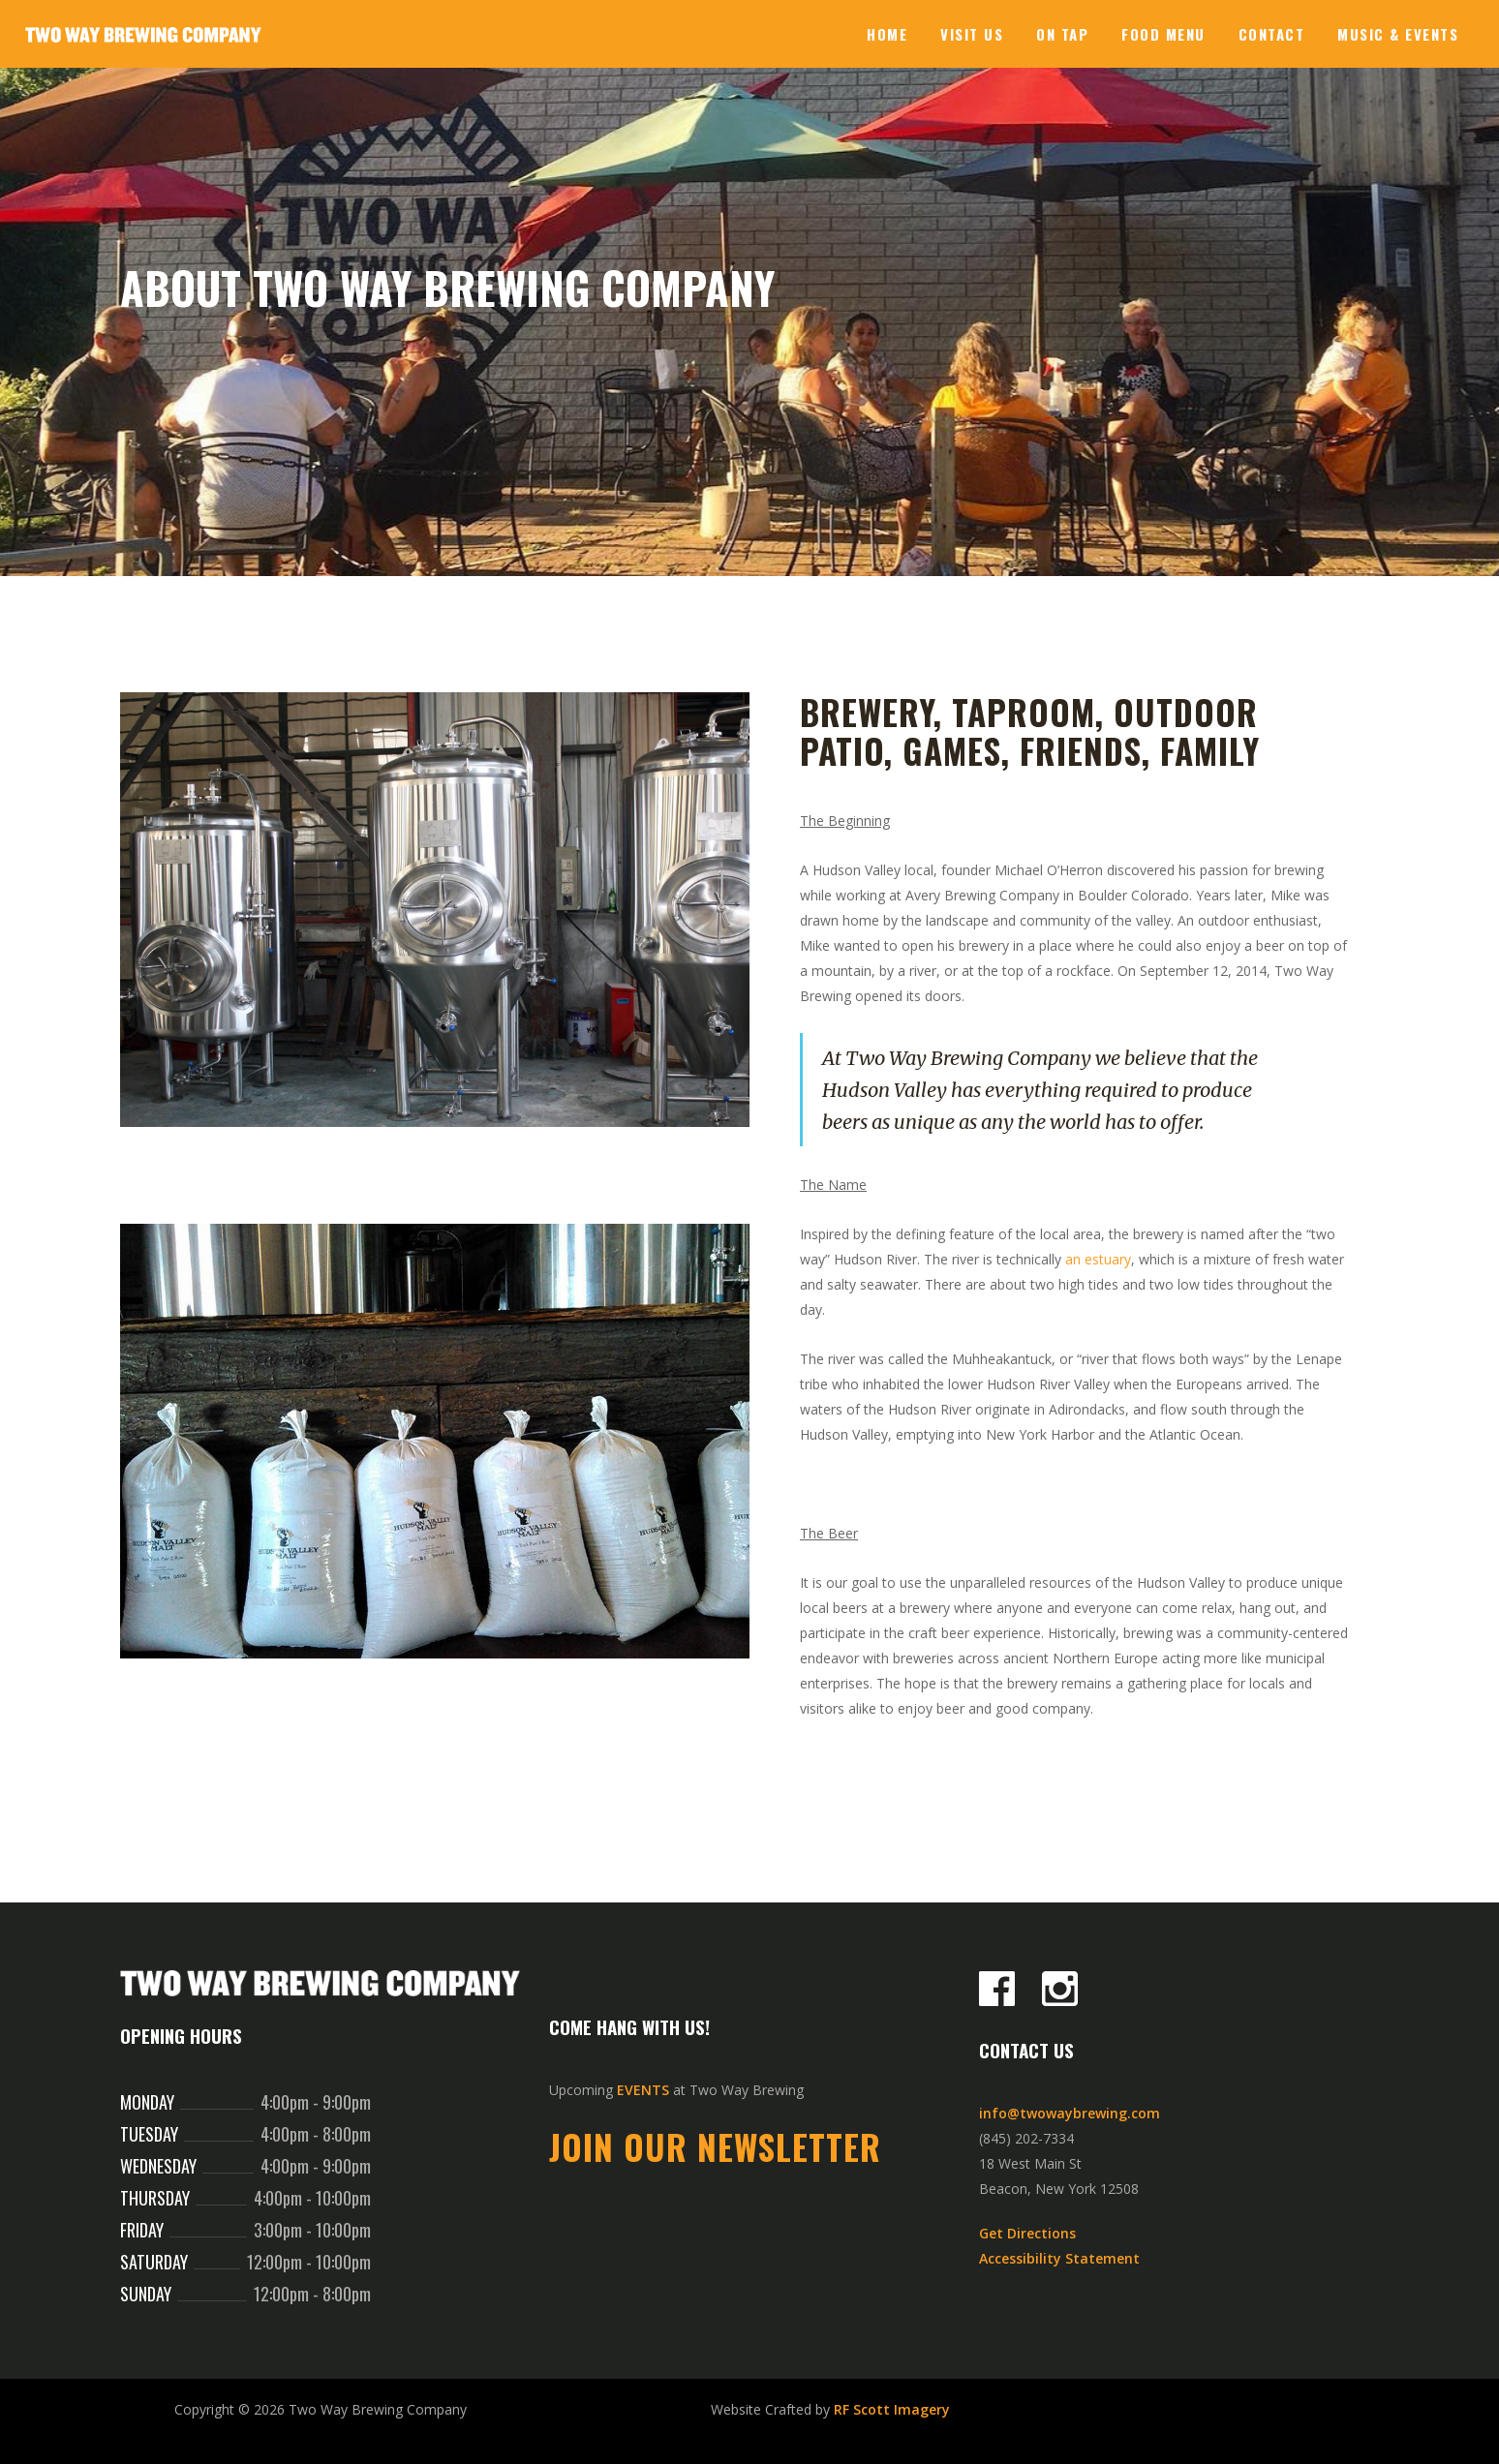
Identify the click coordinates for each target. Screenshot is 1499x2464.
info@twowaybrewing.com (1069, 2113)
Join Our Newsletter (715, 2146)
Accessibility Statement (1059, 2258)
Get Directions (1027, 2233)
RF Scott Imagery (892, 2409)
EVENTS (643, 2090)
